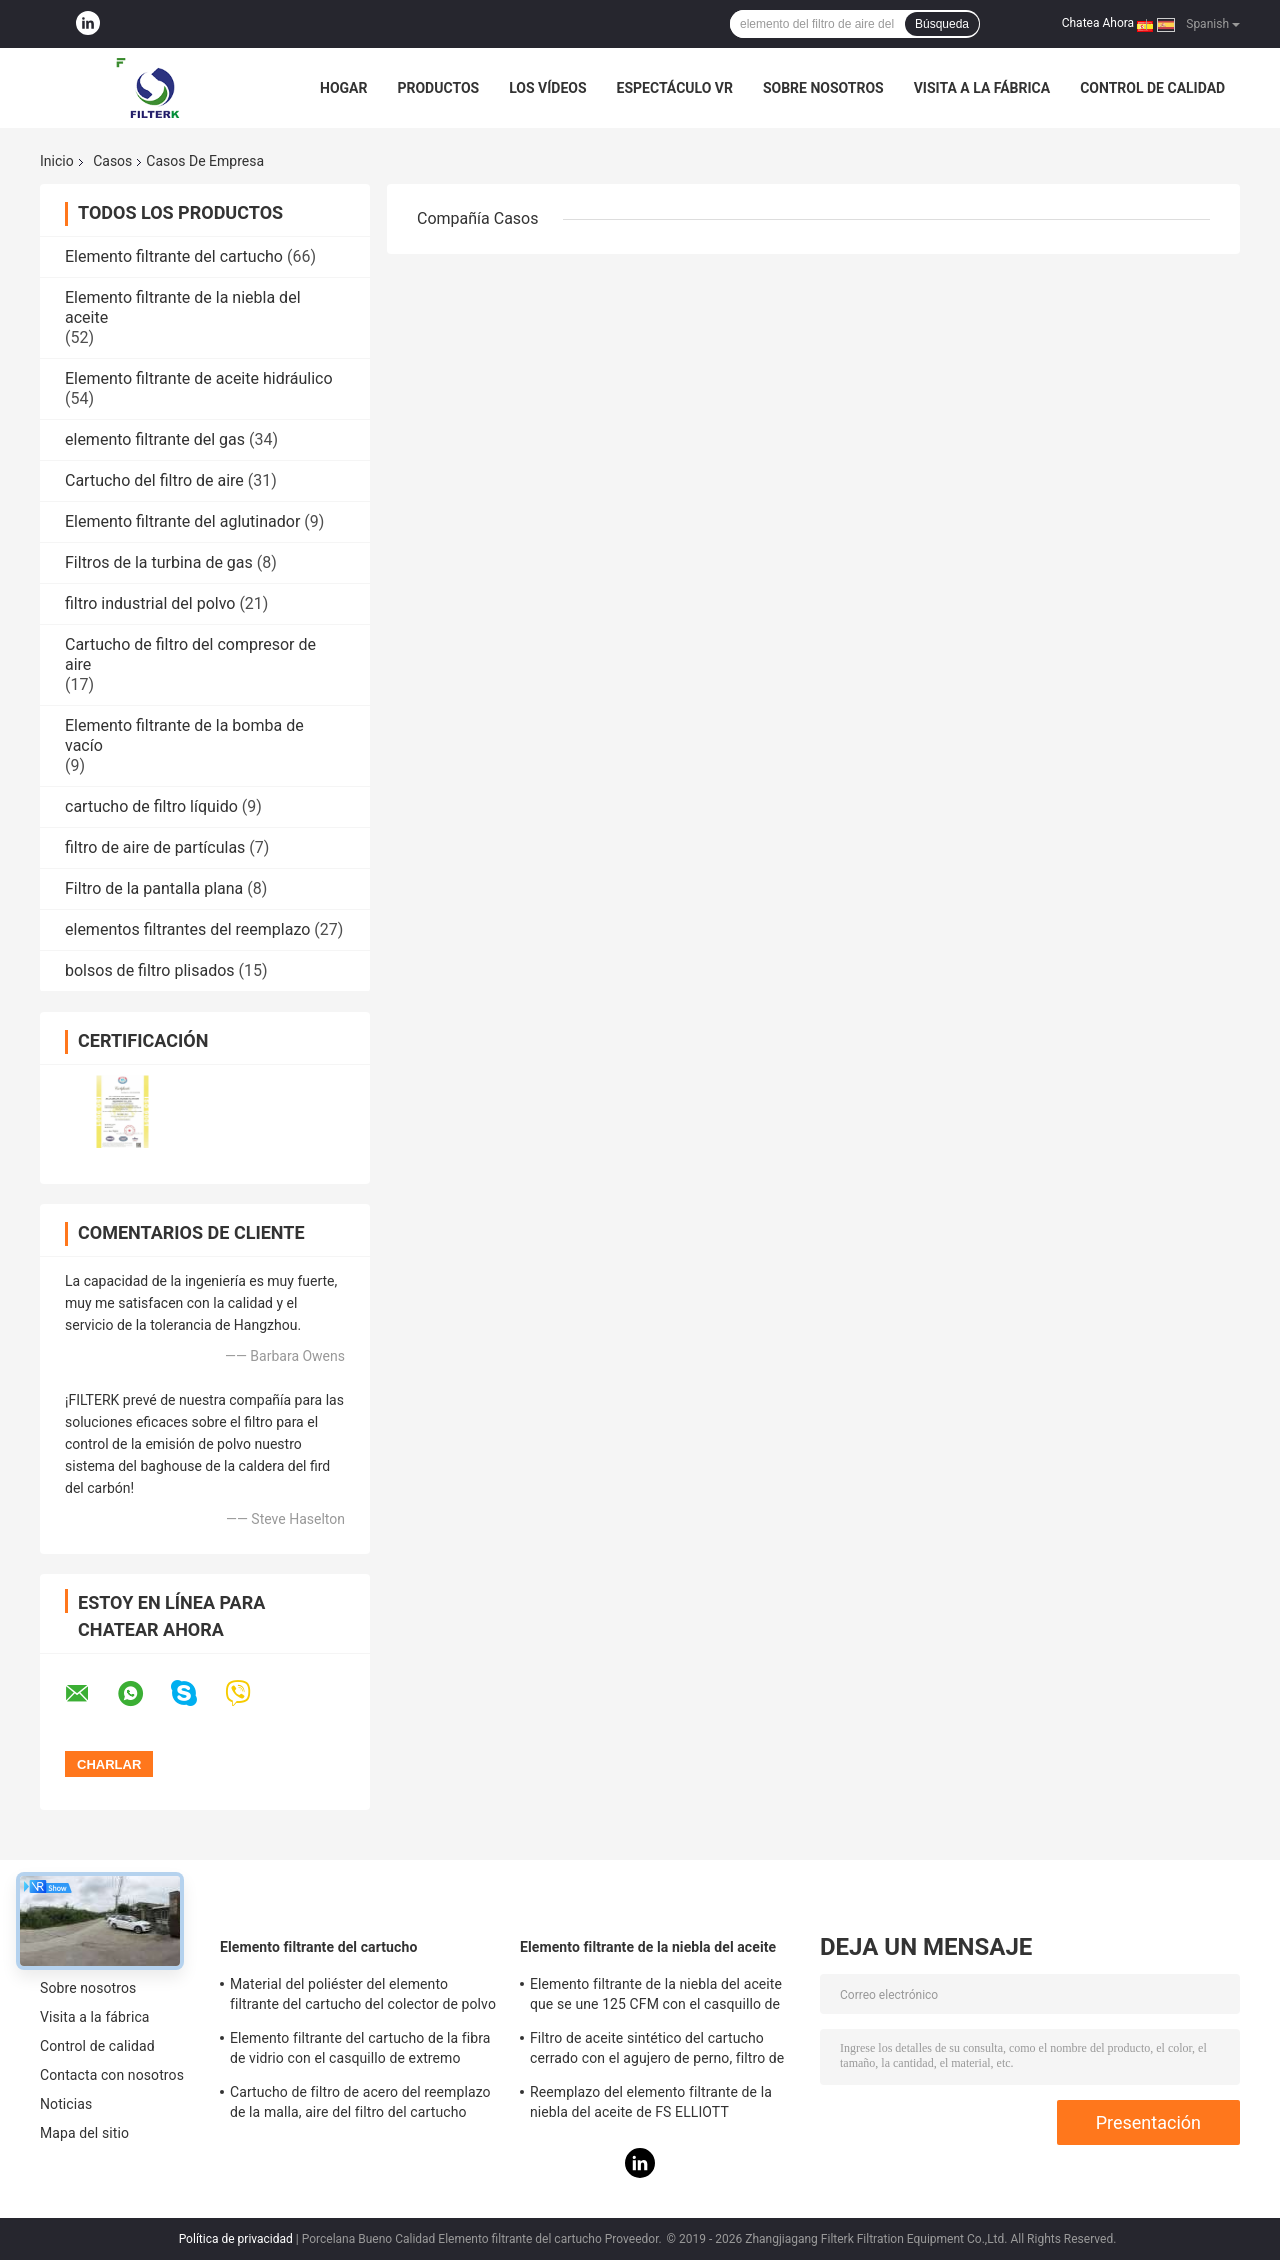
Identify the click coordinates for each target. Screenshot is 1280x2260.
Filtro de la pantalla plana (154, 888)
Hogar (343, 88)
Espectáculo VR (675, 88)
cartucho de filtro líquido (151, 806)
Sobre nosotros (823, 88)
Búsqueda (942, 24)
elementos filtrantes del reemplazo (187, 929)
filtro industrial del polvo (150, 603)
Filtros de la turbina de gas (159, 562)
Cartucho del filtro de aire (154, 480)
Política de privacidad (236, 2239)
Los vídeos (547, 88)
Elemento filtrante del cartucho (174, 256)
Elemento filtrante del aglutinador (182, 521)
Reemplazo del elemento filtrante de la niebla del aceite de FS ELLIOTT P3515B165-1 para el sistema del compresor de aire (651, 2105)
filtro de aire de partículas (155, 847)
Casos (112, 161)
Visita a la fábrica (982, 88)
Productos (438, 88)
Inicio (57, 161)
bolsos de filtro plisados (150, 970)
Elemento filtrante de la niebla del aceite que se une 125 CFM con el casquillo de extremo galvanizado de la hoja (656, 1997)
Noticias (66, 2104)
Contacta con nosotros (112, 2075)
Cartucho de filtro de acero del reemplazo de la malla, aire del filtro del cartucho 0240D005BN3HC (360, 2105)
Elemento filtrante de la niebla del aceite (648, 1947)
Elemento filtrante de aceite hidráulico (199, 378)
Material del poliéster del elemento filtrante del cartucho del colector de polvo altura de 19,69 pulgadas (363, 1997)
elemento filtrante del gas (155, 439)
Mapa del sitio (84, 2133)
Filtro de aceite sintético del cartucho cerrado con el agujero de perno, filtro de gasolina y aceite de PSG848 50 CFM (657, 2051)
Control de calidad (1152, 88)
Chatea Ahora (1098, 23)
